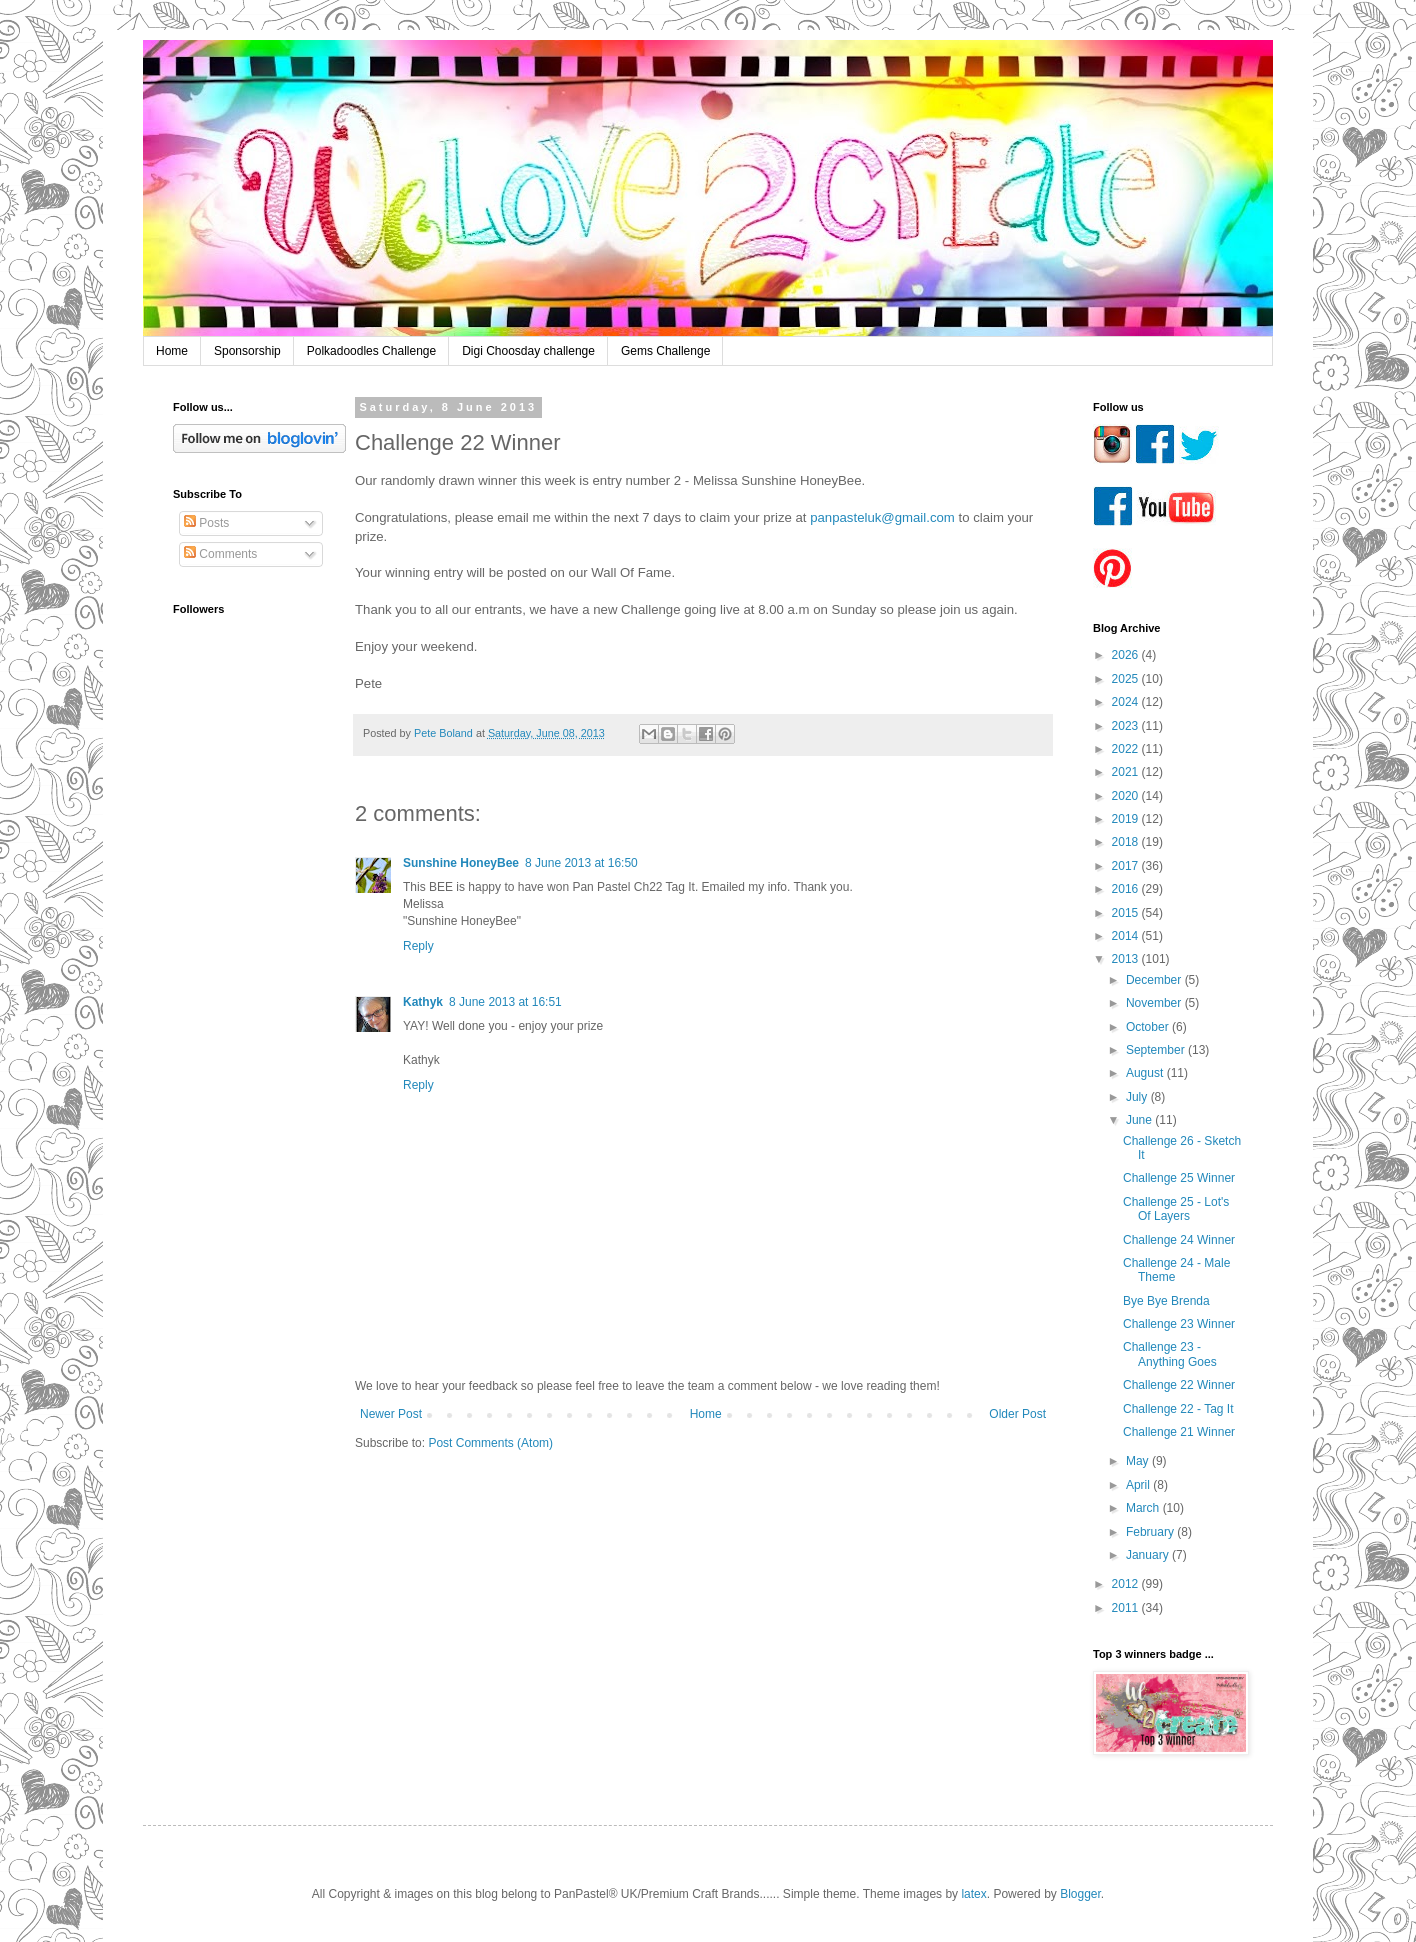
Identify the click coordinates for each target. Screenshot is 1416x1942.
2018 (1127, 842)
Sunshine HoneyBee (461, 863)
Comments (220, 554)
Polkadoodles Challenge (371, 351)
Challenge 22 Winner (1179, 1385)
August (1146, 1073)
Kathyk (423, 1002)
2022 (1127, 749)
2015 (1127, 913)
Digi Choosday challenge (528, 351)
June (1140, 1120)
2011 (1127, 1608)
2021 (1127, 772)
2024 (1127, 702)
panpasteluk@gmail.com (882, 517)
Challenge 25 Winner (1179, 1178)
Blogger (1080, 1894)
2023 (1127, 726)
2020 (1127, 796)
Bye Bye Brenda (1166, 1301)
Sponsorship (247, 351)
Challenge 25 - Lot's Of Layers (1176, 1209)
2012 (1127, 1584)
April (1139, 1485)
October (1149, 1027)
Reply (418, 946)
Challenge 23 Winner (1179, 1324)
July (1138, 1097)
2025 (1127, 679)
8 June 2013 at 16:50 (581, 863)
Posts (206, 523)
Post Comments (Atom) (490, 1443)
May (1139, 1461)
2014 (1127, 936)
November (1155, 1003)
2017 (1127, 866)
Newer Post (391, 1414)
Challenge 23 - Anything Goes (1170, 1354)
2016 (1127, 889)
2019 (1127, 819)
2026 (1127, 655)
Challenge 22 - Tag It (1178, 1409)
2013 (1127, 959)
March (1144, 1508)
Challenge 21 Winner (1179, 1432)
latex (973, 1894)
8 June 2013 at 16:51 (505, 1002)
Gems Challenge (665, 351)
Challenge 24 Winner (1179, 1240)
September (1157, 1050)
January (1149, 1555)
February (1151, 1532)
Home (172, 351)
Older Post (1017, 1414)
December (1155, 980)
